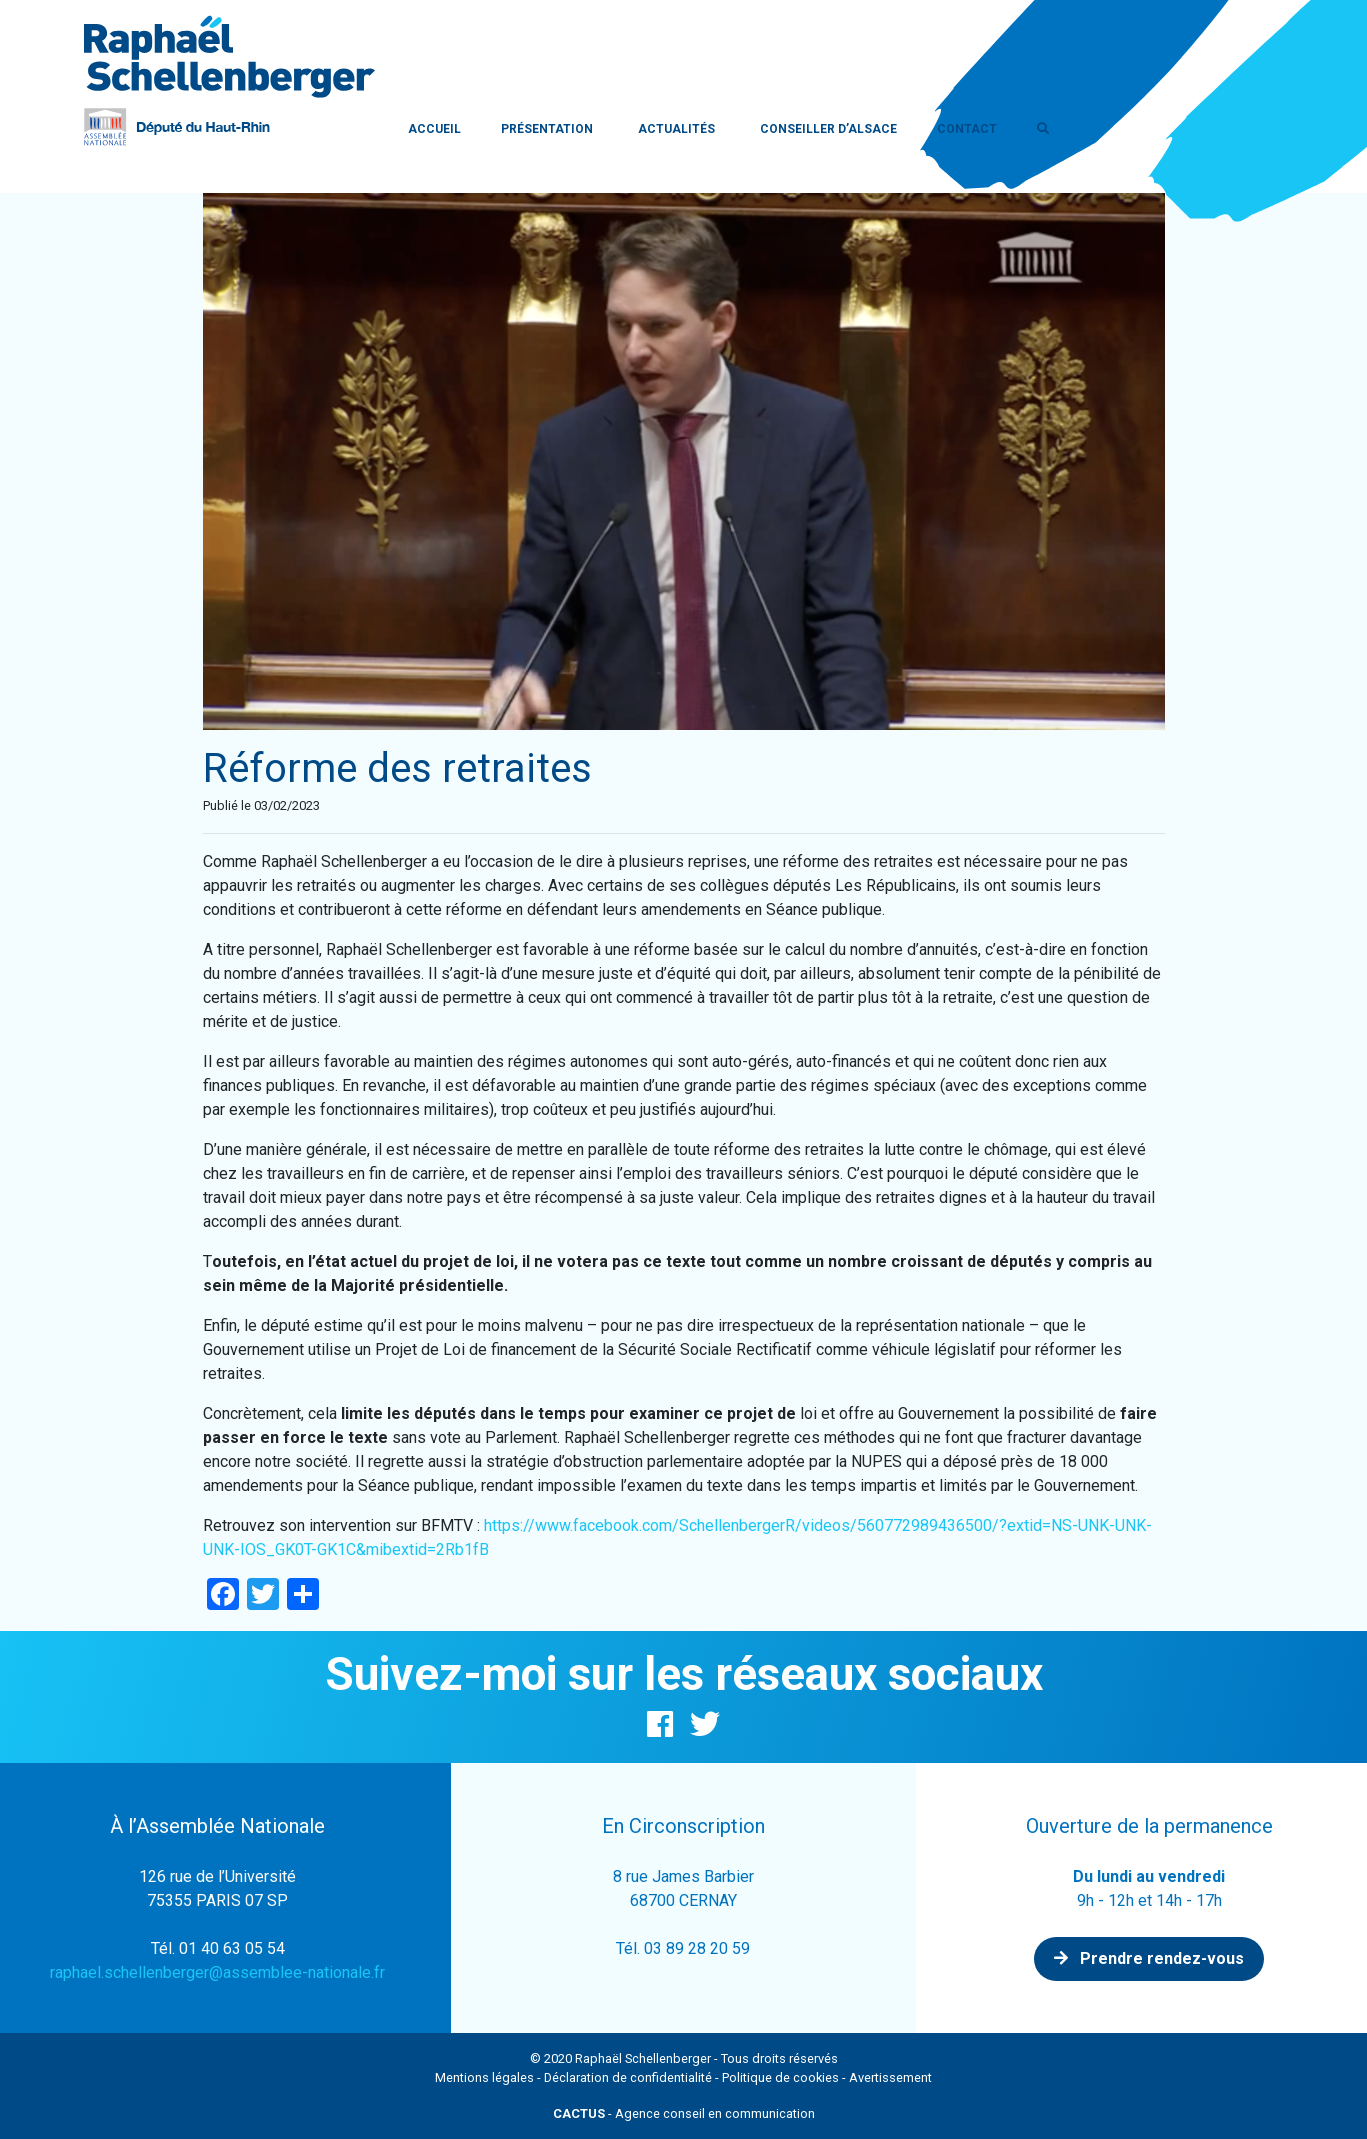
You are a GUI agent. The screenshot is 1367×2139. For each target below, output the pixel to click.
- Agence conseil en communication (684, 2113)
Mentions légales (484, 2077)
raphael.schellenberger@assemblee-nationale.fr (217, 1972)
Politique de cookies (780, 2077)
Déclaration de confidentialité (628, 2077)
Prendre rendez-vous (1149, 1958)
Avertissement (890, 2077)
